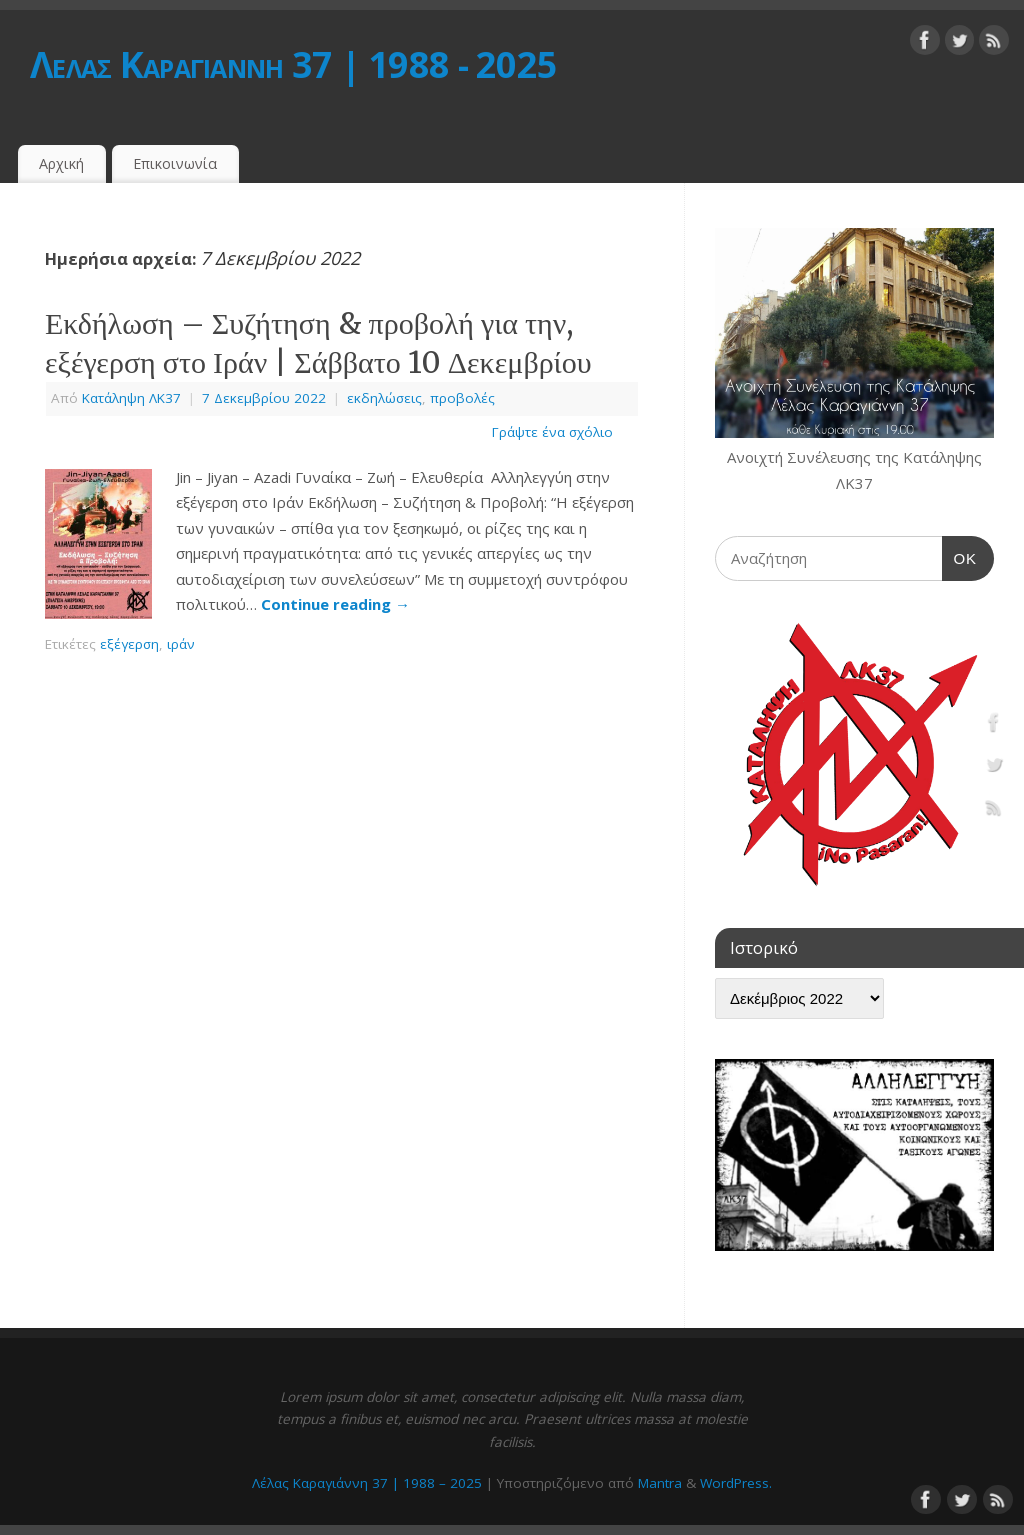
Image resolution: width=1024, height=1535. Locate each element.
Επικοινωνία (175, 163)
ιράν (181, 644)
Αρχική (61, 163)
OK (960, 556)
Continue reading (335, 604)
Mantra (660, 1483)
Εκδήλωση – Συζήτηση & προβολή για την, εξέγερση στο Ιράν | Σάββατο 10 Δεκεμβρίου (318, 342)
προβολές (462, 398)
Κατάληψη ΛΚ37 (131, 398)
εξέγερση (129, 644)
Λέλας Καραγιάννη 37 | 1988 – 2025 (367, 1483)
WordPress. (736, 1483)
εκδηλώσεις (384, 398)
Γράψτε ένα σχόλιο (552, 432)
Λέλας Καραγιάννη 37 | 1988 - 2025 (293, 64)
